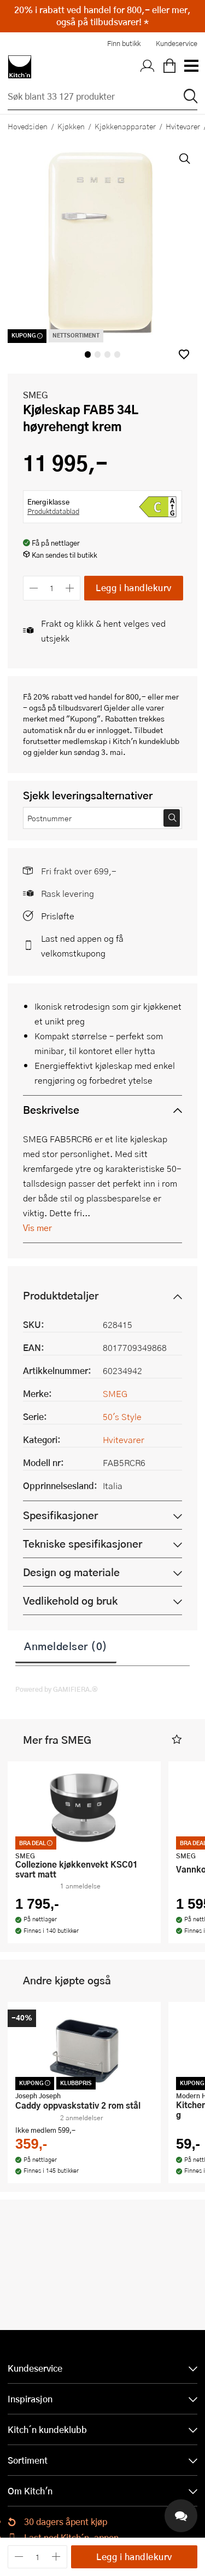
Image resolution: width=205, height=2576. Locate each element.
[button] (184, 354)
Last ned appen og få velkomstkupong (82, 945)
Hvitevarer (123, 1439)
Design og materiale (71, 1572)
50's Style (122, 1416)
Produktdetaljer (60, 1295)
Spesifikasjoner (60, 1515)
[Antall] (52, 588)
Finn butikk (123, 43)
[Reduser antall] (34, 588)
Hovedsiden (28, 126)
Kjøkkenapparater (125, 126)
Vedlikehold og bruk (70, 1600)
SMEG (35, 394)
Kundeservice (176, 43)
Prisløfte (57, 915)
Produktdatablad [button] (53, 511)
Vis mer (37, 1227)
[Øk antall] (70, 588)
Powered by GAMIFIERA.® (56, 1689)
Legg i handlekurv (134, 587)
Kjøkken (71, 126)
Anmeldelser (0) (66, 1645)
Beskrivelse (51, 1110)
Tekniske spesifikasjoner (82, 1544)
